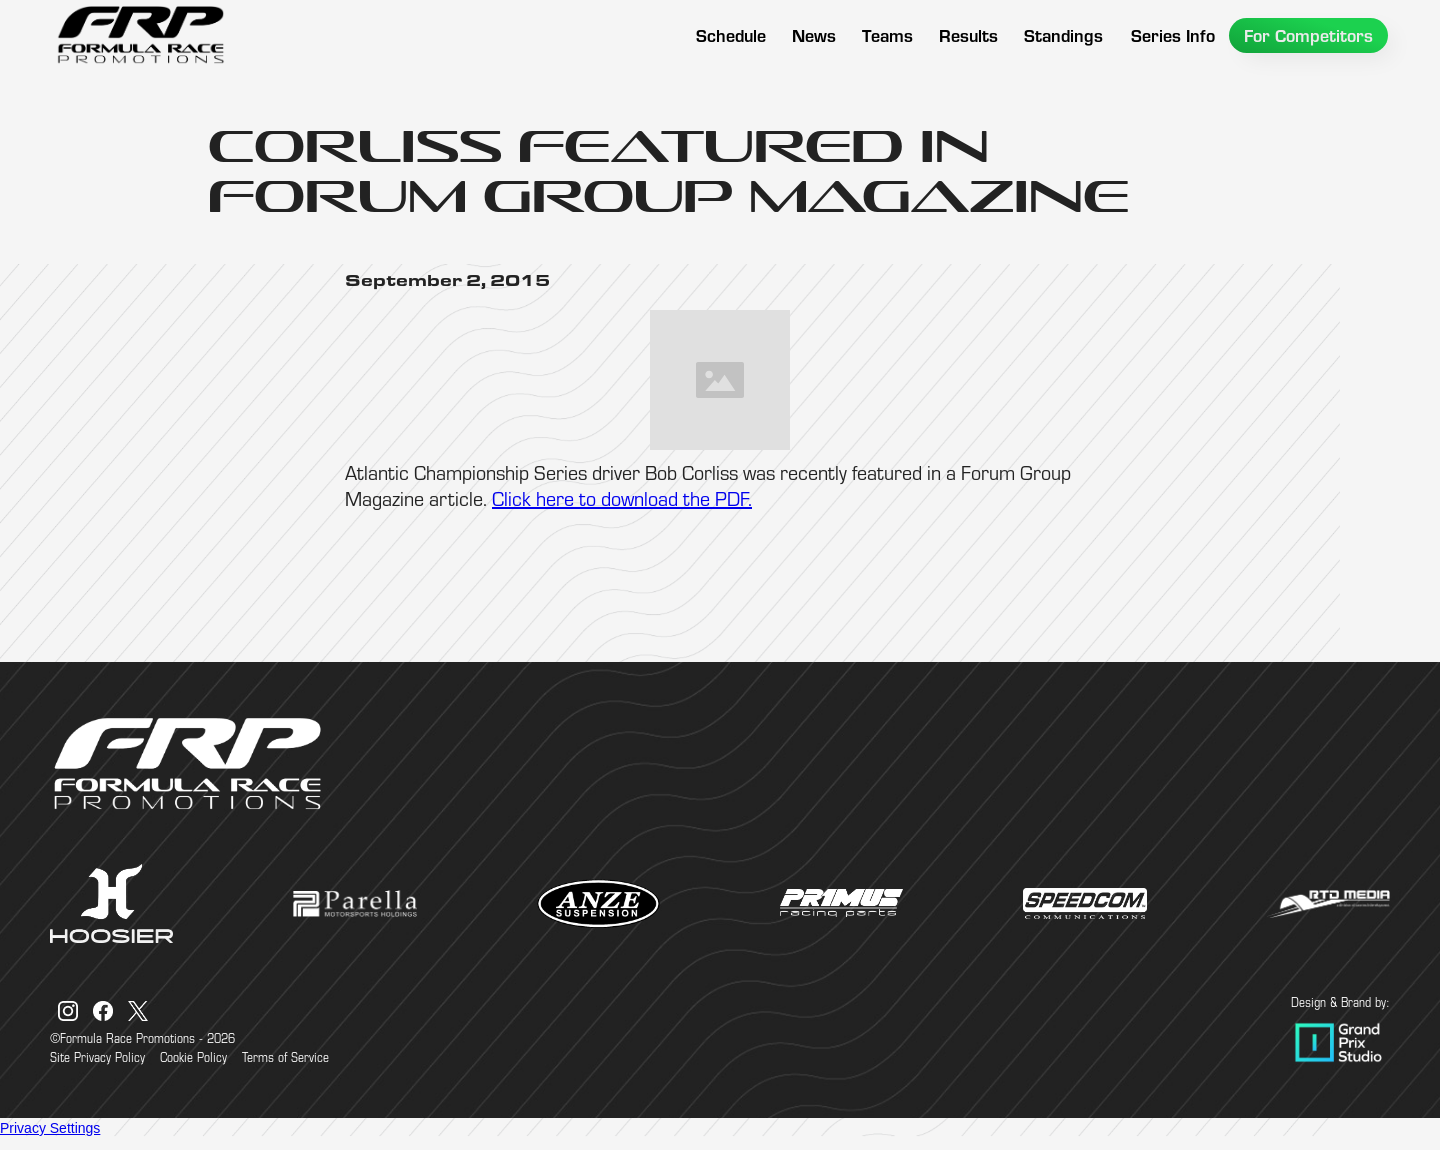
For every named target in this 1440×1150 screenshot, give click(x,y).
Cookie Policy (193, 1057)
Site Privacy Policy (97, 1057)
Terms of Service (285, 1057)
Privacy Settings (50, 1128)
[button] (887, 35)
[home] (140, 35)
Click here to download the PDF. (622, 498)
